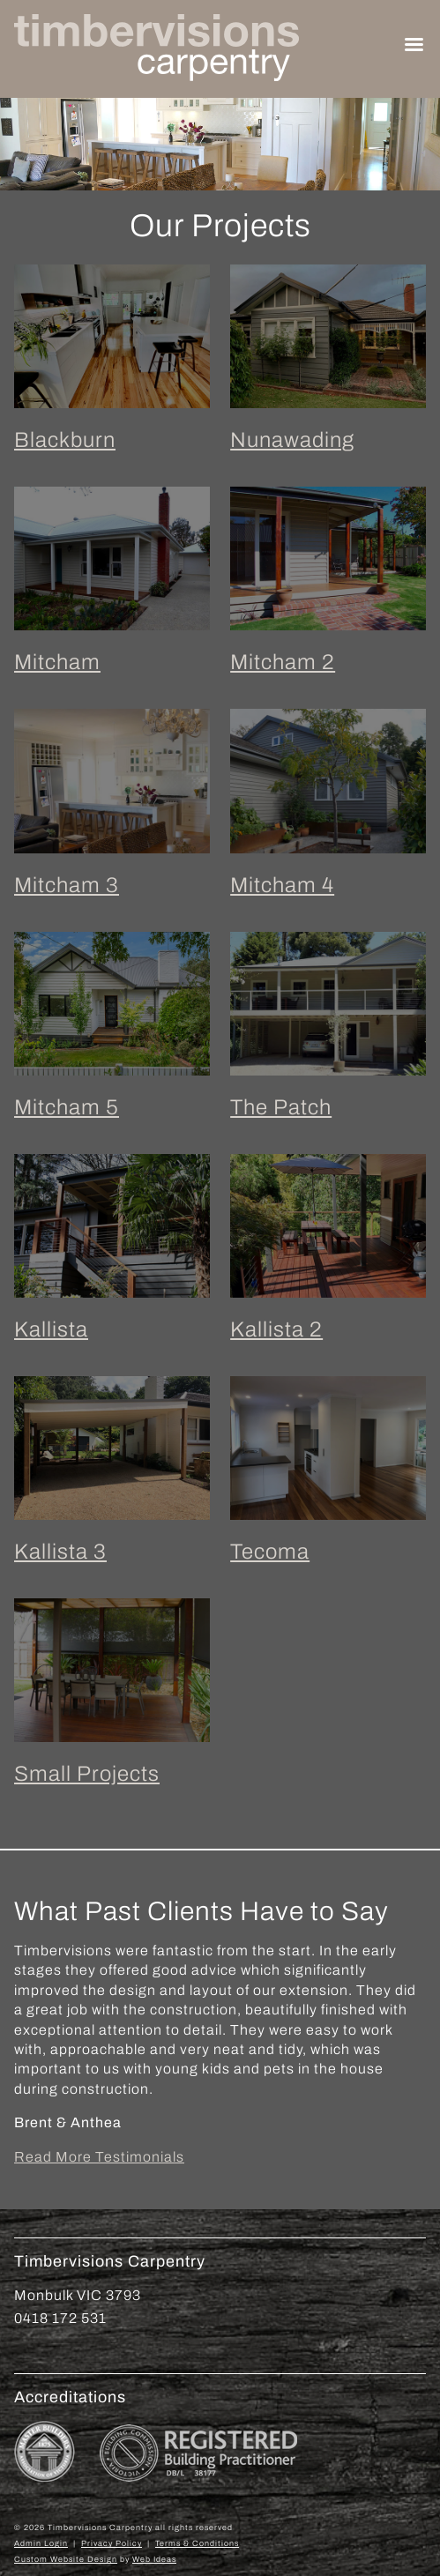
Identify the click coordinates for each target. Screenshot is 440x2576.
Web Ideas (154, 2559)
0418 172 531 (60, 2318)
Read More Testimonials (99, 2156)
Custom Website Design (65, 2559)
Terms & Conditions (197, 2543)
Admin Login (41, 2543)
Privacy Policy (111, 2543)
